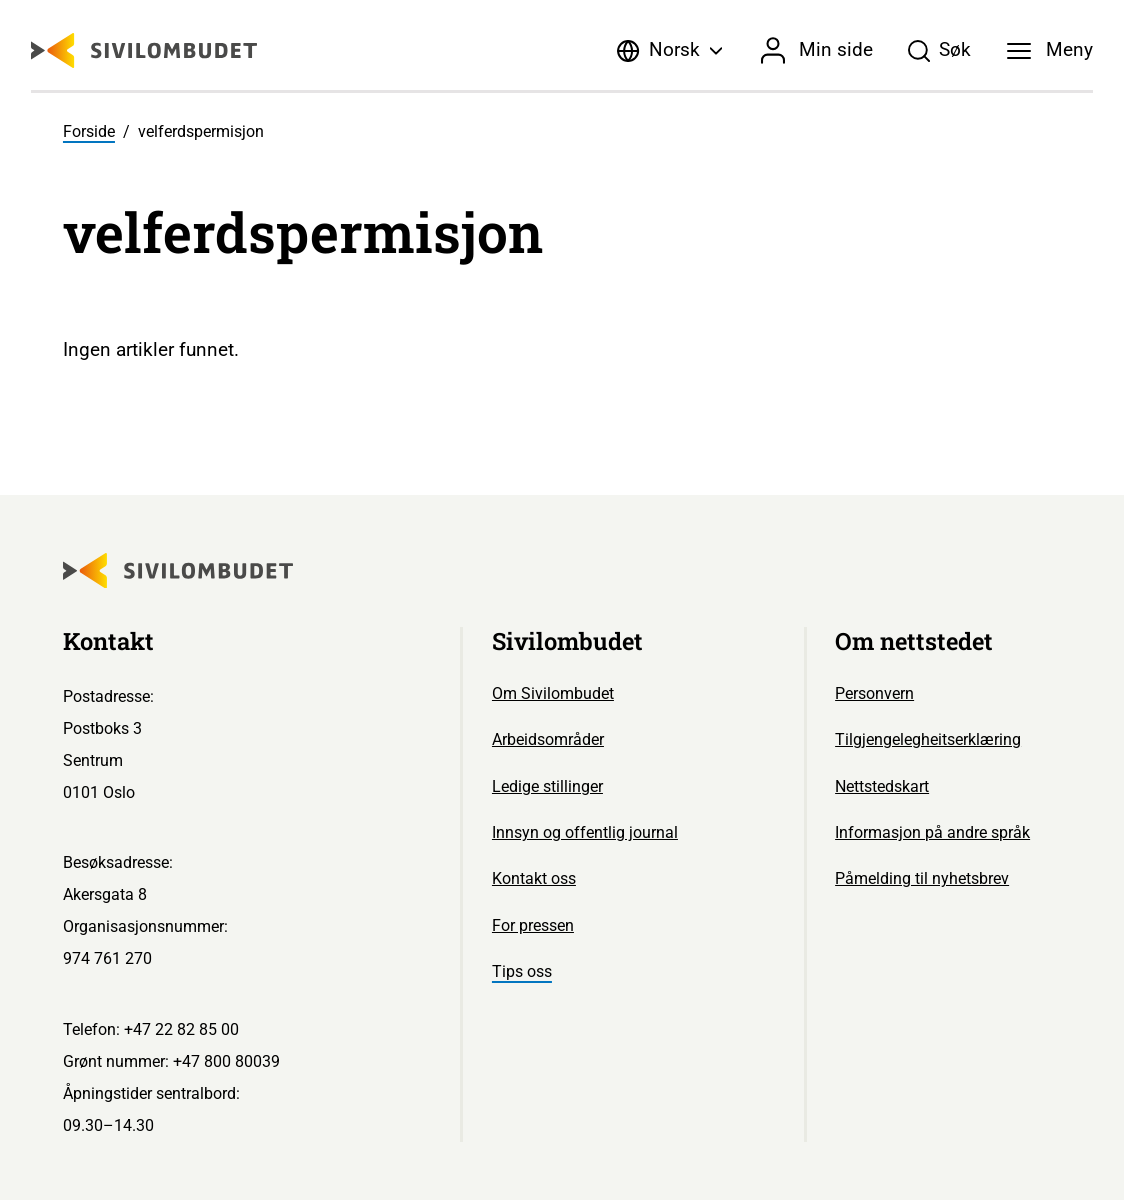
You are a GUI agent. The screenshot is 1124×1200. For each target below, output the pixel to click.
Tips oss (522, 971)
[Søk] (939, 51)
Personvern (874, 693)
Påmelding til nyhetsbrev (922, 878)
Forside (89, 131)
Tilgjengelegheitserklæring (928, 739)
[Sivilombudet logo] (144, 50)
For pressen (533, 925)
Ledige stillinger (547, 786)
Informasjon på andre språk (932, 832)
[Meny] (1050, 51)
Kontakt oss (534, 878)
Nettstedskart (882, 786)
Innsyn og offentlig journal (585, 832)
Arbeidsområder (548, 739)
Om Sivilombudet (553, 693)
